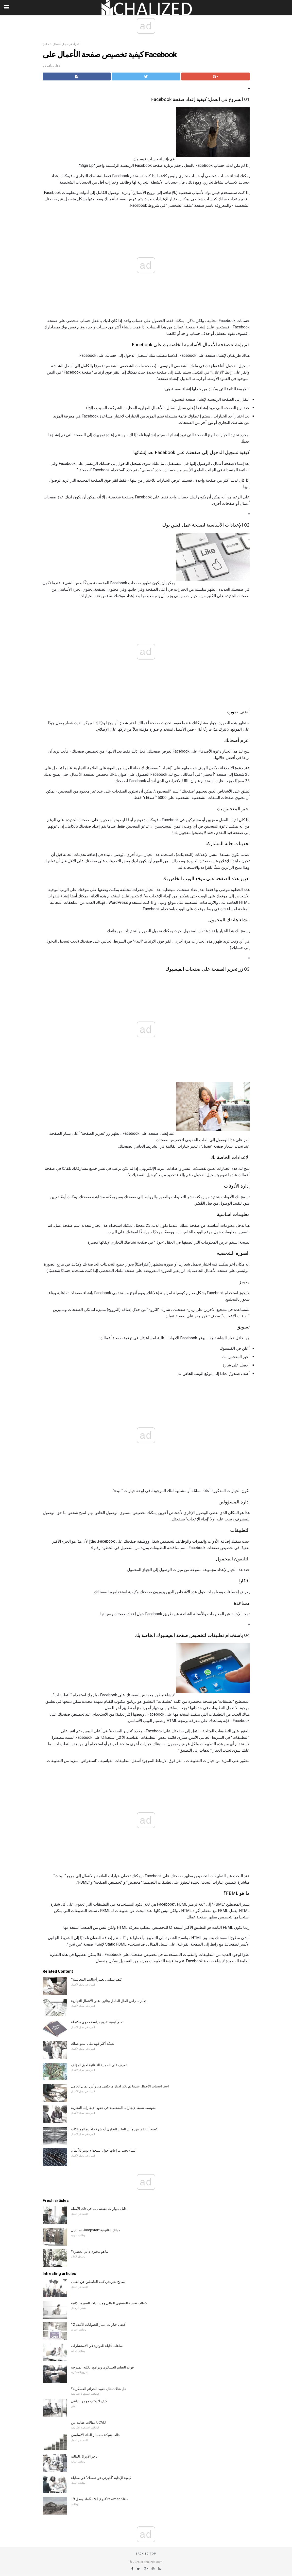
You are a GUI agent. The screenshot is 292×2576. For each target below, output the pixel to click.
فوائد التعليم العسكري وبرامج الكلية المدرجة (102, 2367)
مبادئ (46, 44)
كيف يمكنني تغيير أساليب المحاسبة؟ (96, 1979)
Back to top (146, 2553)
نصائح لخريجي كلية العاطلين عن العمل (98, 2282)
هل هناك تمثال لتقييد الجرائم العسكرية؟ (98, 2389)
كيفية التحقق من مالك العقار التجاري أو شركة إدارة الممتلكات (114, 2129)
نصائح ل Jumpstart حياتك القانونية (95, 2230)
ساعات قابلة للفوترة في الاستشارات (97, 2346)
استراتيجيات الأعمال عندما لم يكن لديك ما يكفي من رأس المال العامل (120, 2086)
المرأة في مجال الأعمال (66, 44)
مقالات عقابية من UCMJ (88, 2422)
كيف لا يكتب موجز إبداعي (89, 2401)
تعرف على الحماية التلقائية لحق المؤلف (99, 2065)
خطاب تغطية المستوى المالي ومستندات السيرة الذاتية (109, 2303)
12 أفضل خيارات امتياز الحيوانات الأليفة (98, 2325)
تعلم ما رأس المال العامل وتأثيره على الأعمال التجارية (108, 2001)
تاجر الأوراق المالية (84, 2456)
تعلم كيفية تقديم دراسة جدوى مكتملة (97, 2022)
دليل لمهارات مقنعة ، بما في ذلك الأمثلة (98, 2209)
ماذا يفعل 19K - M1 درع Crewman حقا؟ (99, 2499)
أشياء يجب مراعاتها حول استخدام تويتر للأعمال (104, 2150)
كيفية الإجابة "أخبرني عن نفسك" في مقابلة (101, 2478)
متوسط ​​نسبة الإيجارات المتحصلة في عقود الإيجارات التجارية (113, 2108)
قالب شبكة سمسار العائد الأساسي (95, 2435)
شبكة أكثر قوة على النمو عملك (92, 2044)
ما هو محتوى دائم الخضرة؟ (89, 2252)
